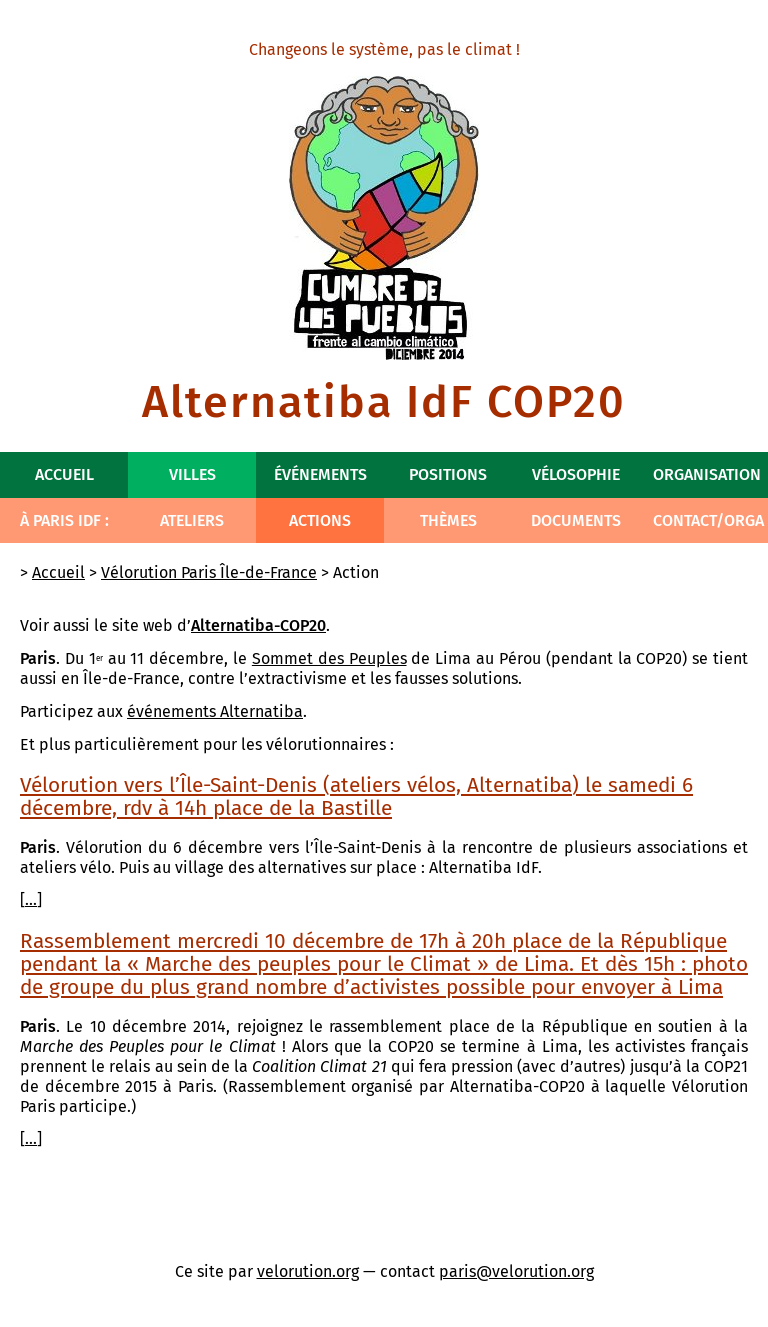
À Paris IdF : (64, 520)
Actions (320, 520)
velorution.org (308, 1271)
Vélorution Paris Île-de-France (209, 572)
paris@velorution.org (516, 1271)
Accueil (64, 474)
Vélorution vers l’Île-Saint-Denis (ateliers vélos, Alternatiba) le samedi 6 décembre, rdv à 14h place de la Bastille (356, 797)
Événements (320, 474)
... (31, 899)
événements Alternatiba (215, 711)
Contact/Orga (708, 520)
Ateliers (192, 520)
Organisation (707, 474)
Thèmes (448, 520)
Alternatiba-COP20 (258, 625)
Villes (192, 474)
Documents (576, 520)
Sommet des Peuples (329, 658)
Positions (448, 474)
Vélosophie (576, 474)
